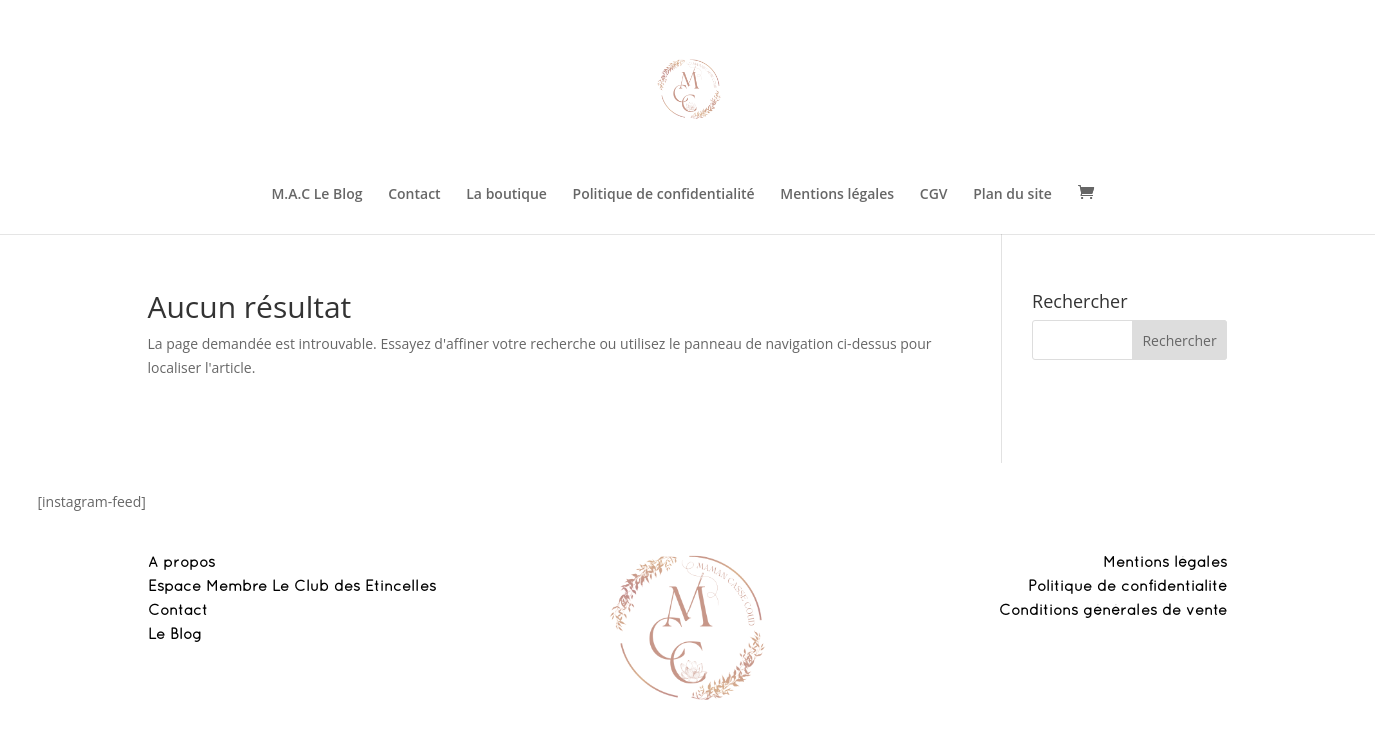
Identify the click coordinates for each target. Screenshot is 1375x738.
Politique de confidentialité (664, 195)
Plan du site (1012, 195)
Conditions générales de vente (1113, 611)
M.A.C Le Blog (316, 195)
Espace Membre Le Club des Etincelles (292, 587)
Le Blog (175, 635)
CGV (934, 195)
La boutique (506, 195)
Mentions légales (837, 195)
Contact (414, 195)
